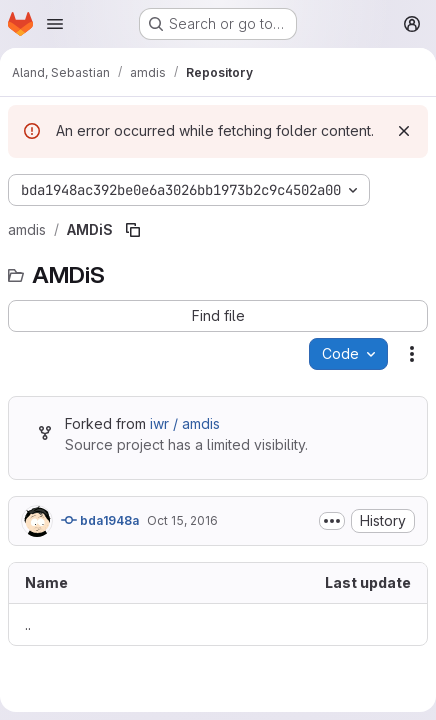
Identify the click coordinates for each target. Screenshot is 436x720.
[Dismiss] (404, 131)
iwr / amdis (185, 423)
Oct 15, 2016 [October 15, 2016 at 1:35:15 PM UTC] (182, 520)
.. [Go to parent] (28, 624)
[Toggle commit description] (332, 521)
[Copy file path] (133, 230)
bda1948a (100, 520)
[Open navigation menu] (55, 24)
